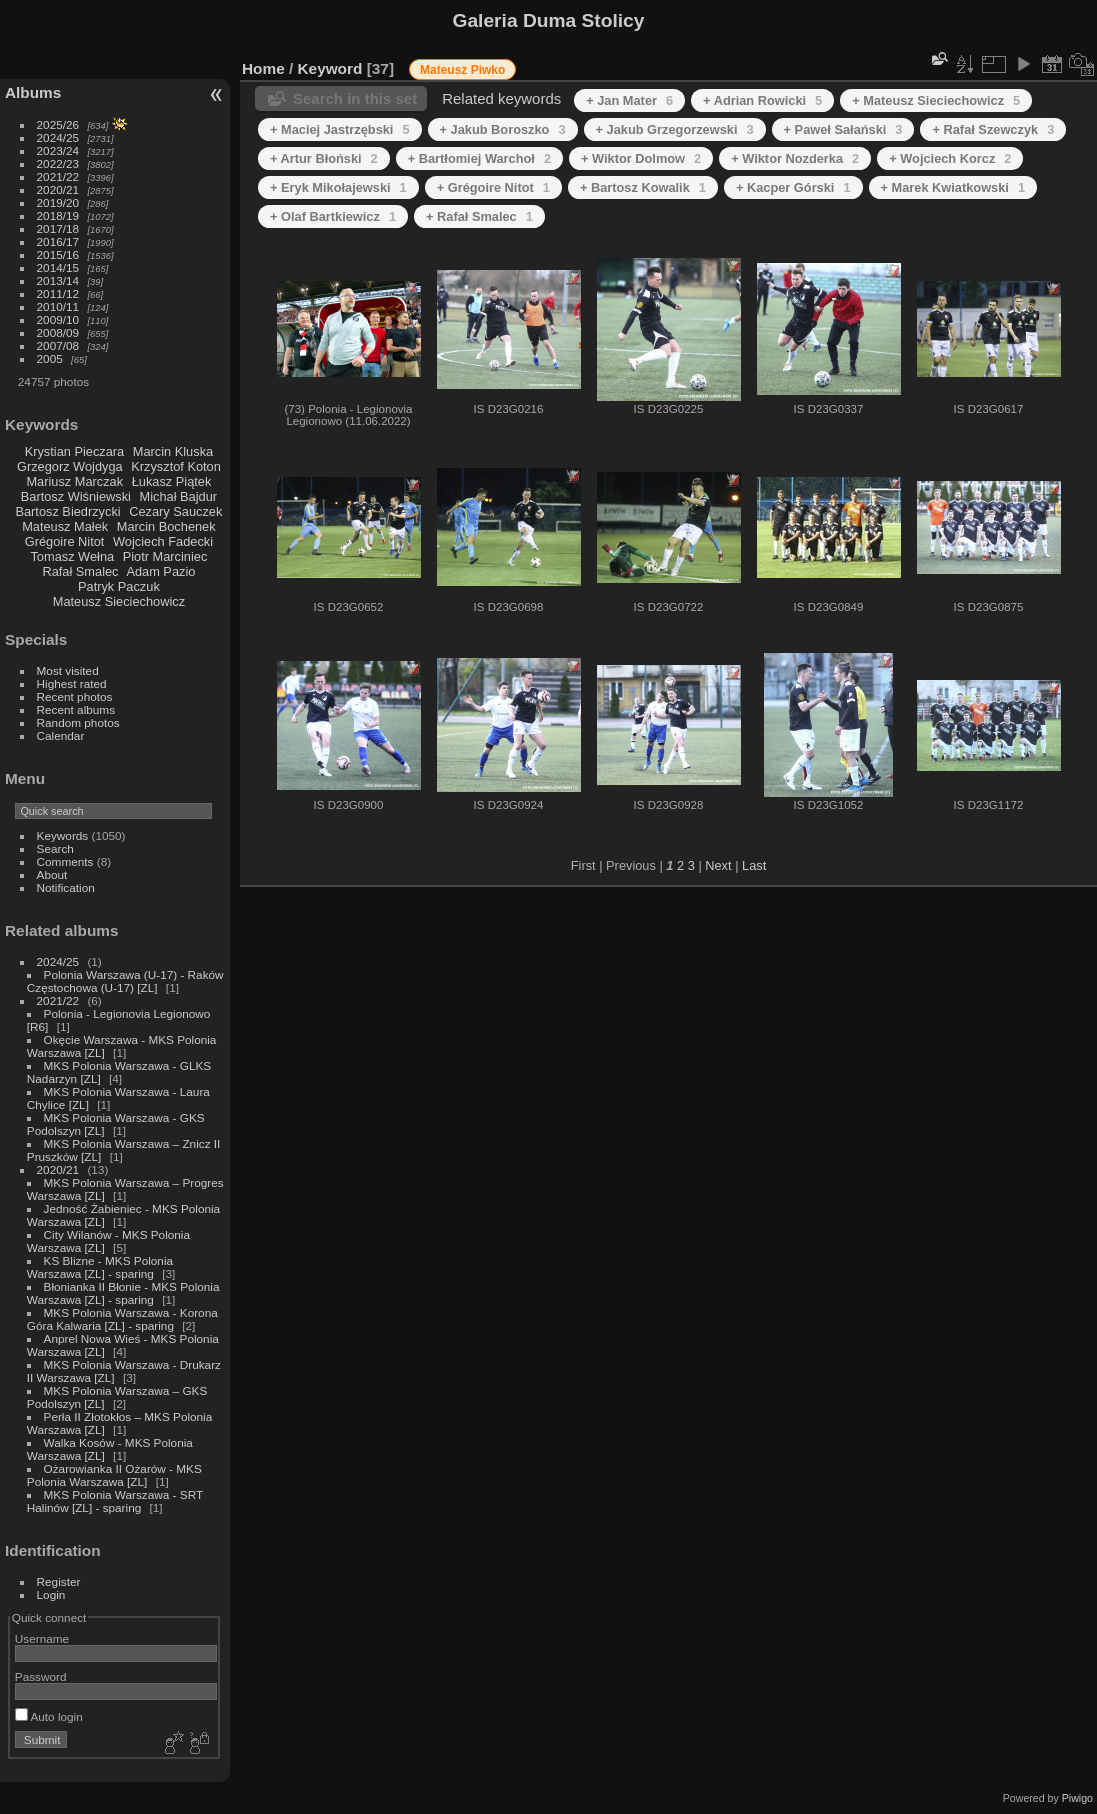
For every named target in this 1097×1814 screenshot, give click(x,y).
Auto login (49, 1716)
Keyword (330, 68)
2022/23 (58, 163)
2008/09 (58, 332)
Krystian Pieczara (75, 451)
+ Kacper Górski (793, 187)
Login (51, 1594)
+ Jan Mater (629, 100)
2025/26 (58, 124)
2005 (50, 358)
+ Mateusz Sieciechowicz (936, 100)
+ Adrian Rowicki (762, 100)
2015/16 (58, 254)
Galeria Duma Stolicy (549, 20)
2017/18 (58, 228)
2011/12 (58, 293)
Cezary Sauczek (175, 511)
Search (55, 848)
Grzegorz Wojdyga (70, 466)
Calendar (61, 735)
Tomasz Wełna (72, 556)
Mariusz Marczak (74, 481)
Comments (65, 861)
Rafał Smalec (80, 571)
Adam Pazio (160, 571)
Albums (33, 92)
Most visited (68, 670)
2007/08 (58, 345)
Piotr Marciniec (165, 556)
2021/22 (58, 176)
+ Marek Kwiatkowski (953, 187)
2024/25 (58, 137)
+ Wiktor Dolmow (641, 158)
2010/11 (58, 306)
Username (42, 1638)
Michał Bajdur (179, 496)
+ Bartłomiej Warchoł (479, 158)
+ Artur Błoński (324, 158)
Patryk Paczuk (119, 586)
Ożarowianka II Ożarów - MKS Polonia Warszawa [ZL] (114, 1475)
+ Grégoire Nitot (493, 187)
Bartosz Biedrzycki (67, 511)
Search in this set (355, 98)
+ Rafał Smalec (479, 216)
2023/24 (58, 150)
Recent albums (76, 709)
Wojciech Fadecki (163, 541)
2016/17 (58, 241)
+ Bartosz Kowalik (643, 187)
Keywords (63, 835)
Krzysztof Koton (176, 466)
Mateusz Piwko (462, 70)
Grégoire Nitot (65, 541)
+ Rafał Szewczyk (993, 129)
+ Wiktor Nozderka (795, 158)
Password (41, 1676)
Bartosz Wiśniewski (76, 496)
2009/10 (58, 319)
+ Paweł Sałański (843, 129)
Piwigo (1077, 1798)
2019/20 (58, 202)
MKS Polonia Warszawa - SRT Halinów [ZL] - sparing (115, 1501)
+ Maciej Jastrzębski (340, 129)
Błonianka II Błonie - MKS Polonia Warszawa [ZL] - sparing (123, 1293)
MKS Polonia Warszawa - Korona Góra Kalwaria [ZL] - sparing (122, 1319)
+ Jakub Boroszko (503, 129)
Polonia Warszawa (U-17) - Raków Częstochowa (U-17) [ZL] (125, 981)
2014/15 (58, 267)
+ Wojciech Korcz (950, 158)
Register (59, 1581)
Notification (66, 887)
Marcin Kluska (173, 451)
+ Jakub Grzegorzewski (675, 129)
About (52, 874)
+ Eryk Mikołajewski (338, 187)
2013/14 (58, 280)
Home (263, 68)
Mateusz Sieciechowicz (119, 601)
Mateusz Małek (65, 526)
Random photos (78, 722)
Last (754, 865)
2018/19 (58, 215)
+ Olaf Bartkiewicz (333, 216)
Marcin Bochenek (166, 526)
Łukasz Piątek (172, 481)
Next (718, 865)
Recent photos (75, 696)
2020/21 (58, 189)
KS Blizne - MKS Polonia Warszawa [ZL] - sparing (100, 1267)
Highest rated (72, 683)
